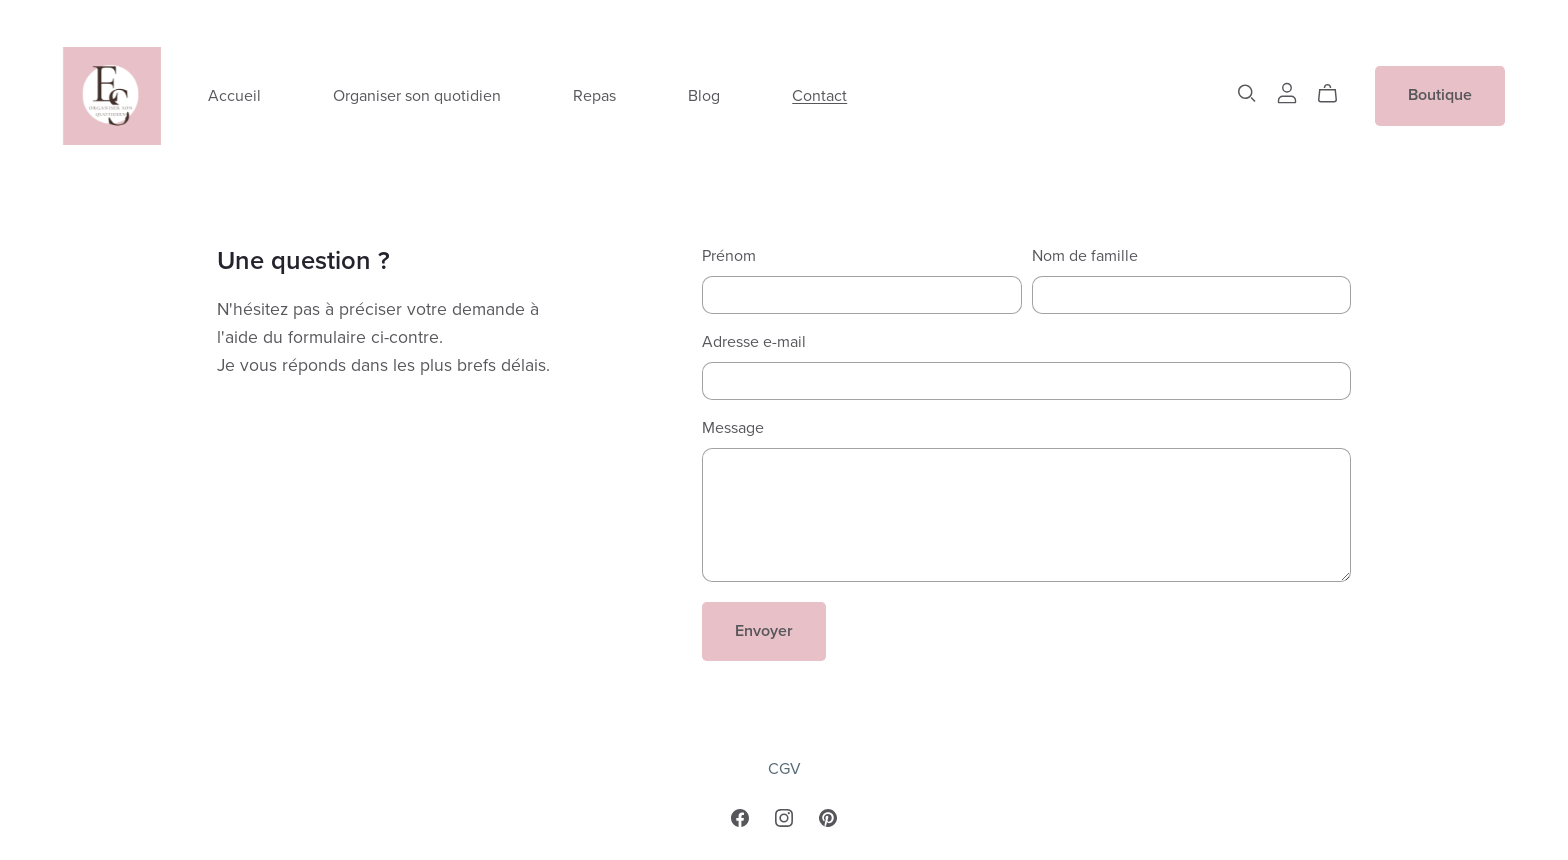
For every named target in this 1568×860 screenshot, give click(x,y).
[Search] (1247, 93)
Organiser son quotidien (417, 95)
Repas (594, 95)
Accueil (234, 95)
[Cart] (1335, 94)
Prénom (729, 256)
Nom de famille (1085, 256)
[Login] (1287, 91)
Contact (819, 95)
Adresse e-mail (754, 342)
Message (733, 428)
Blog (704, 95)
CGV (784, 769)
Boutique (1440, 95)
